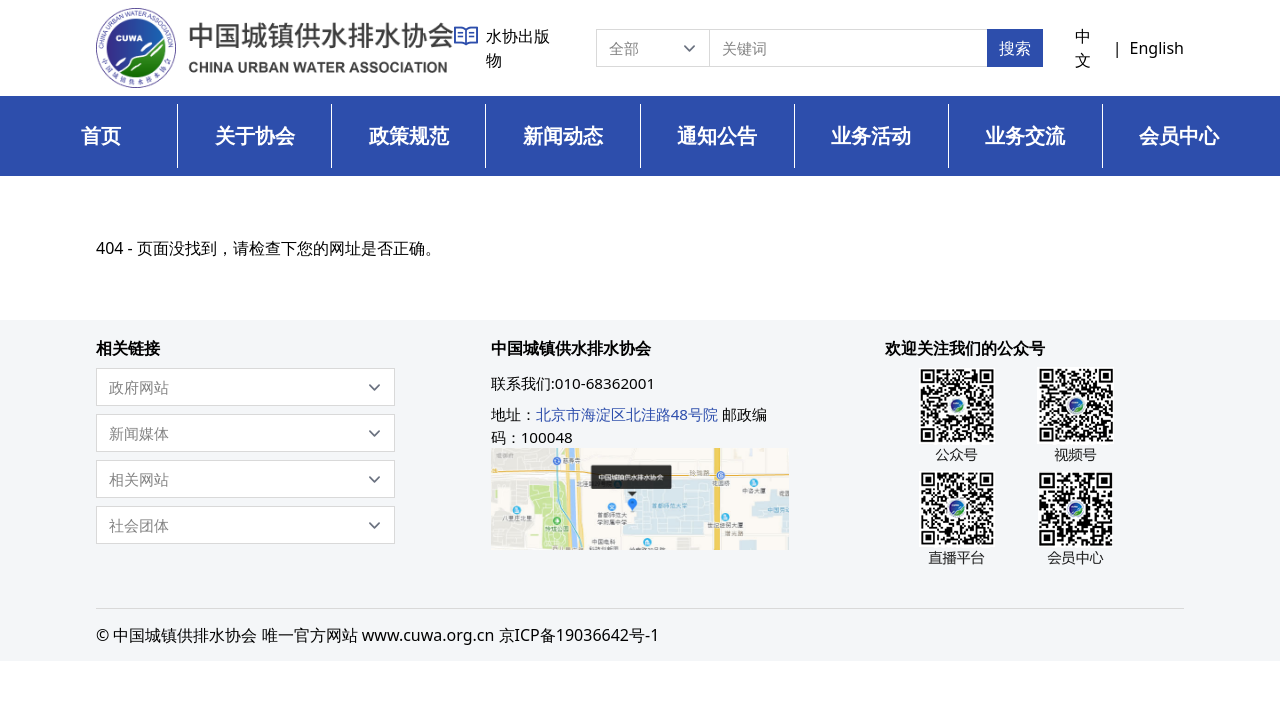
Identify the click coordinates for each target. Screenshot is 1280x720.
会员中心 (1179, 135)
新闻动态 (563, 135)
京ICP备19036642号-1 (579, 635)
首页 (101, 135)
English (1157, 48)
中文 (1083, 48)
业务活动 (871, 135)
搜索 (1015, 48)
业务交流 (1025, 135)
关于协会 (255, 135)
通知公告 (717, 135)
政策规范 (409, 135)
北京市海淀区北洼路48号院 (627, 414)
